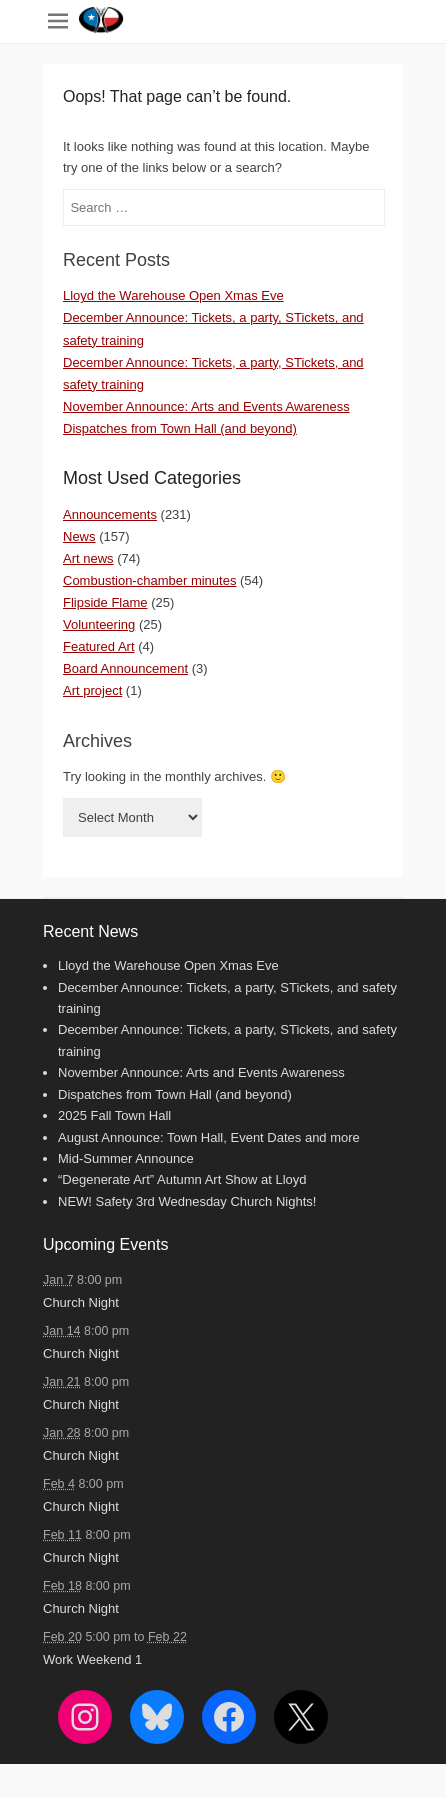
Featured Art (99, 646)
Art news (88, 558)
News (79, 536)
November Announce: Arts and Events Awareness (206, 406)
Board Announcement (125, 668)
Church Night (81, 1302)
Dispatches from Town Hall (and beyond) (180, 428)
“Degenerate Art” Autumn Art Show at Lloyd (182, 1179)
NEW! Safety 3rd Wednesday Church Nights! (187, 1201)
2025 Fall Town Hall (114, 1115)
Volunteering (99, 624)
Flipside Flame (105, 602)
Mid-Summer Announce (126, 1158)
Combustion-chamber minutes (149, 580)
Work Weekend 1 (92, 1659)
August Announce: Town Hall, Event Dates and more (209, 1137)
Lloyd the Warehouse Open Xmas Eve (173, 295)
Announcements (110, 514)
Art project (92, 690)
